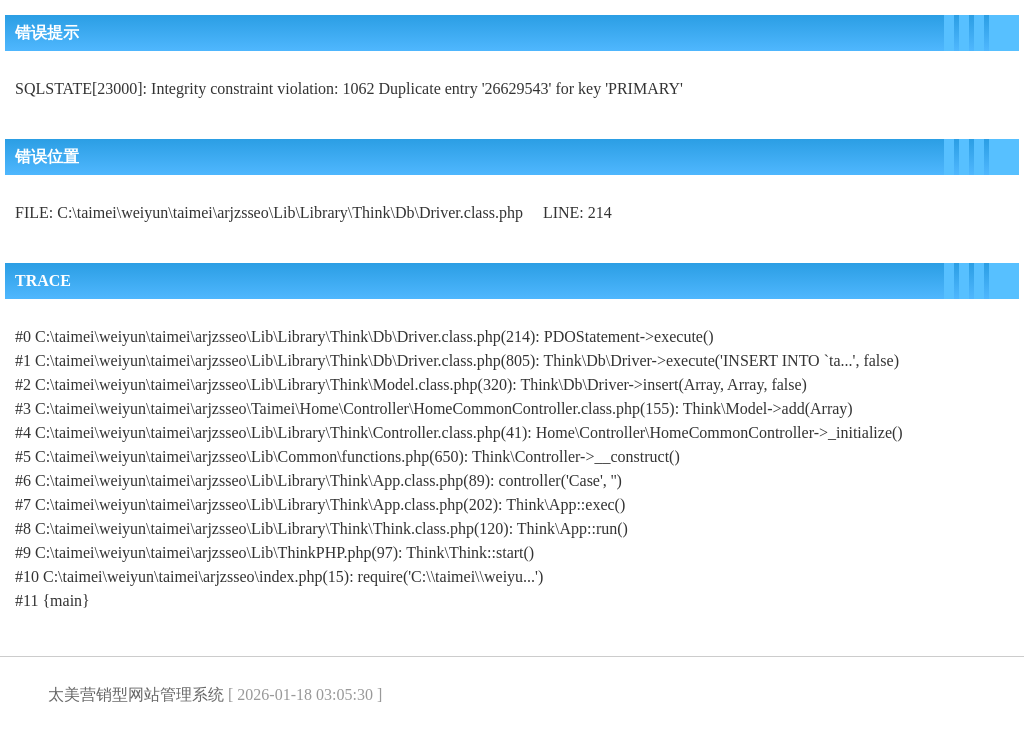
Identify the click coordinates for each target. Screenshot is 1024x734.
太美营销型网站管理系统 (136, 694)
